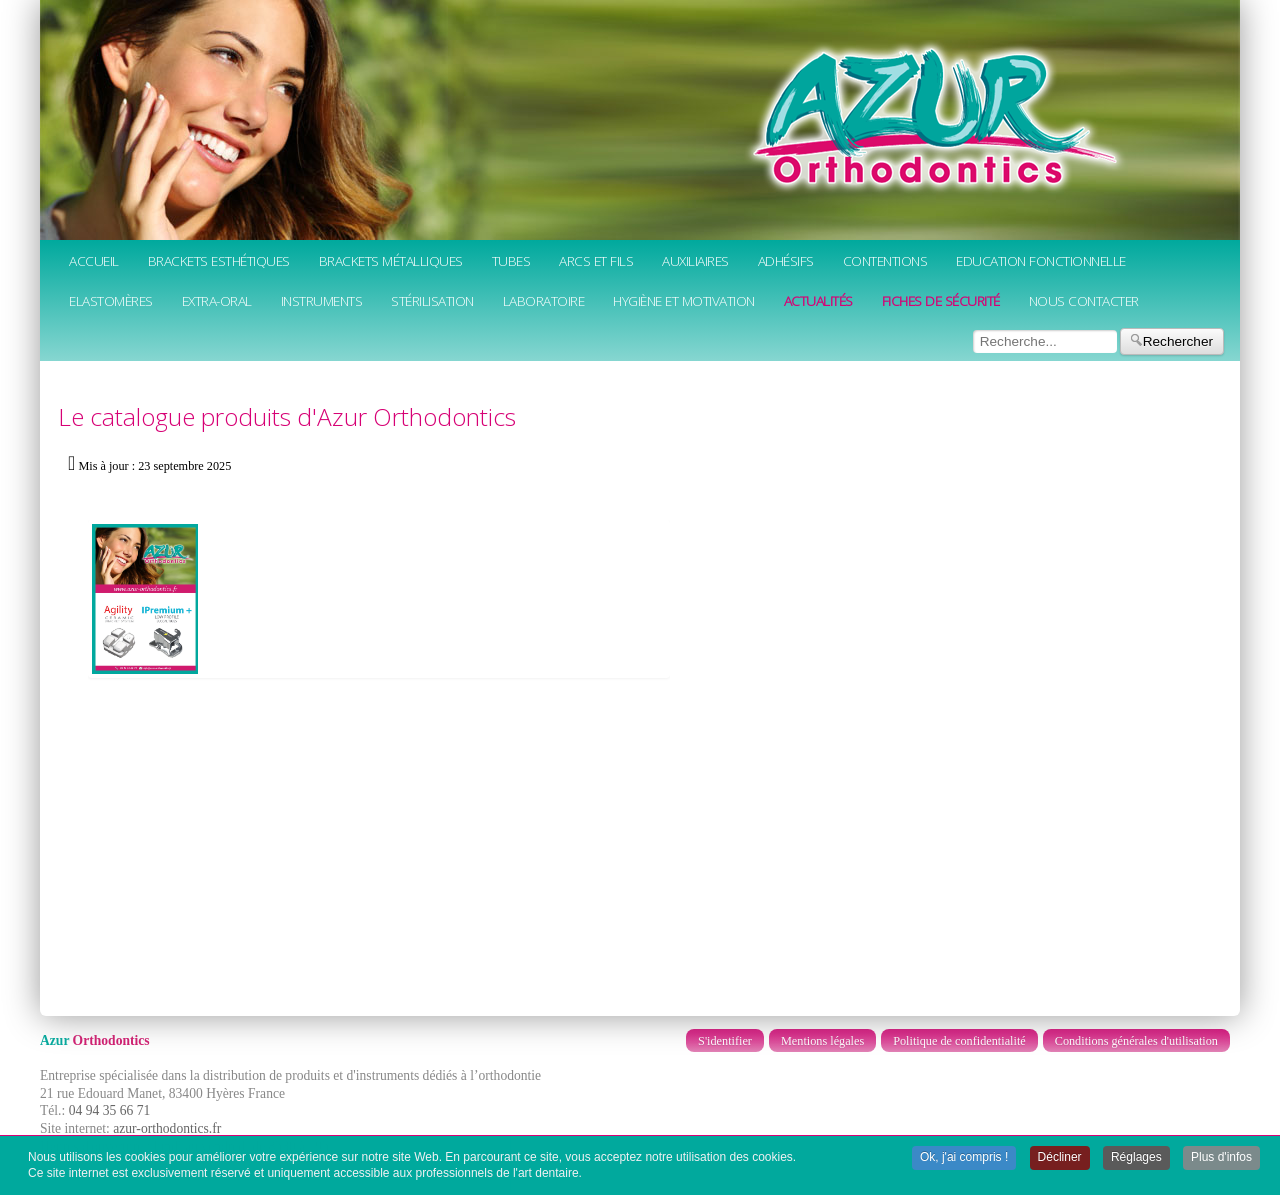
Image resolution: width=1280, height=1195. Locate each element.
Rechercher (1172, 341)
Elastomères (111, 300)
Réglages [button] (1136, 1158)
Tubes (511, 260)
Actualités (818, 300)
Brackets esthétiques (219, 260)
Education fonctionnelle (1041, 260)
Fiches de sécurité (941, 300)
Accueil (94, 260)
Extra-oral (217, 300)
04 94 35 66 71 (110, 1110)
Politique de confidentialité (959, 1041)
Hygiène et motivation (684, 300)
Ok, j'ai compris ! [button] (964, 1158)
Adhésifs (786, 260)
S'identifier (725, 1041)
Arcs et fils (596, 260)
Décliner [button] (1060, 1158)
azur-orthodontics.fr (167, 1128)
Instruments (322, 300)
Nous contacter (1084, 300)
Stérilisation (432, 300)
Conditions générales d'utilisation (1136, 1041)
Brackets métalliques (391, 260)
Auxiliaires (695, 260)
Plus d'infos (1221, 1158)
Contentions (885, 260)
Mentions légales (822, 1041)
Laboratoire (544, 300)
